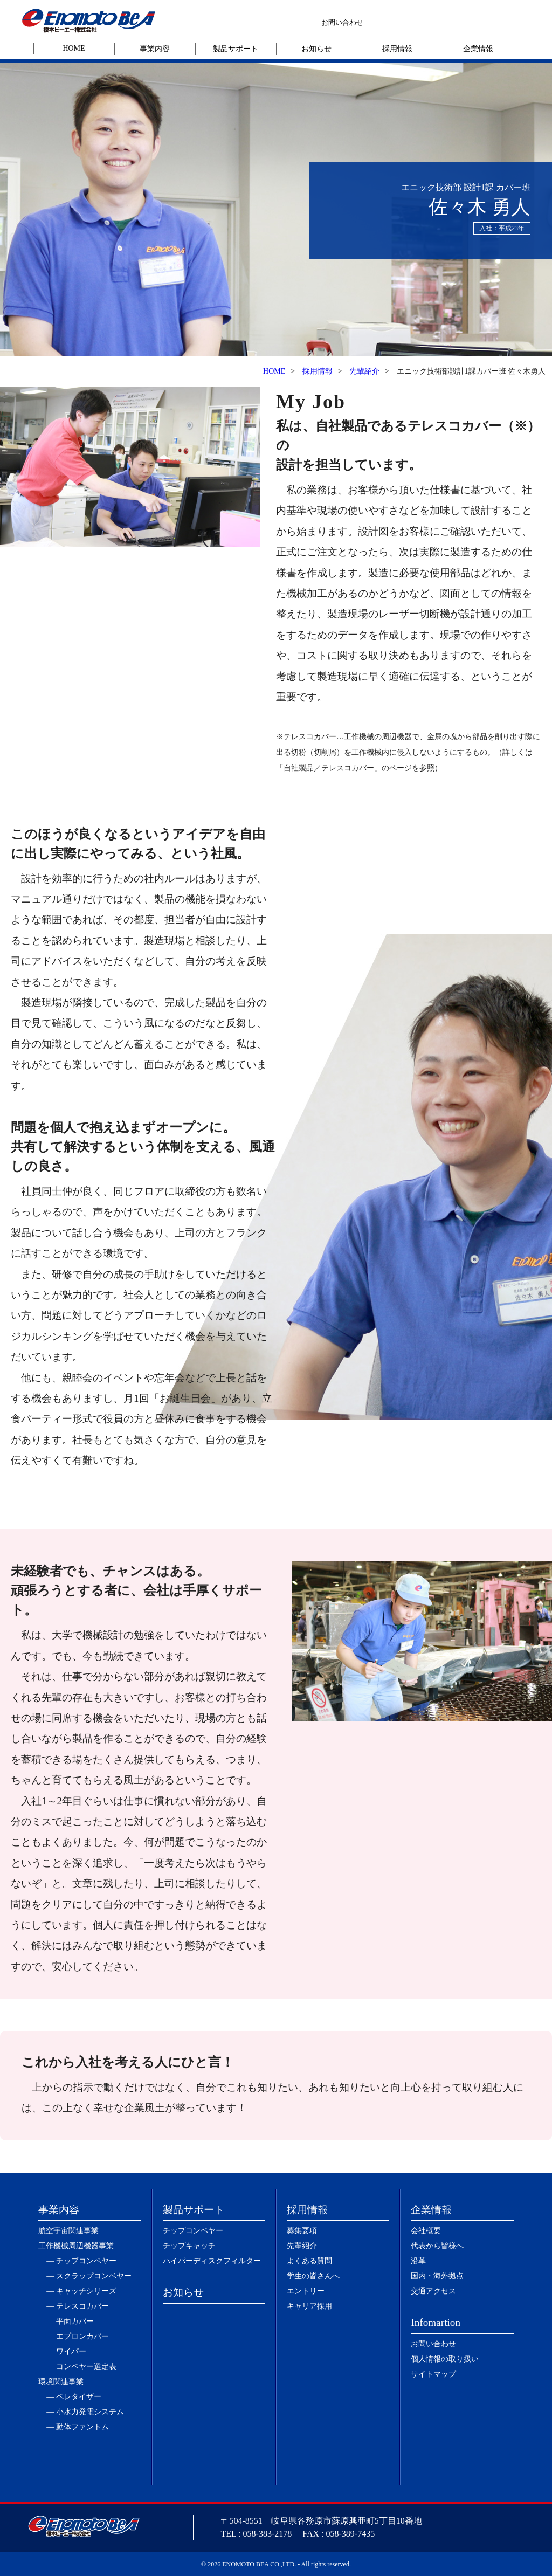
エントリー (306, 2291)
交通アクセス (433, 2291)
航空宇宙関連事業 (68, 2231)
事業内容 (155, 49)
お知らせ (316, 49)
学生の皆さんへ (313, 2276)
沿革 (418, 2261)
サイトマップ (433, 2374)
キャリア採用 (309, 2306)
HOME (74, 48)
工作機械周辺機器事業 (76, 2246)
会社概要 (426, 2231)
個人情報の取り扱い (445, 2359)
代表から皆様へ (437, 2246)
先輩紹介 (364, 371)
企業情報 (478, 49)
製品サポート (235, 49)
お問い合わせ (342, 22)
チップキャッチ (189, 2246)
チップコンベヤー (193, 2231)
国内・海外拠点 (437, 2276)
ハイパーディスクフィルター (212, 2261)
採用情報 (397, 49)
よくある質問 (309, 2261)
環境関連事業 (61, 2382)
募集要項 (302, 2231)
